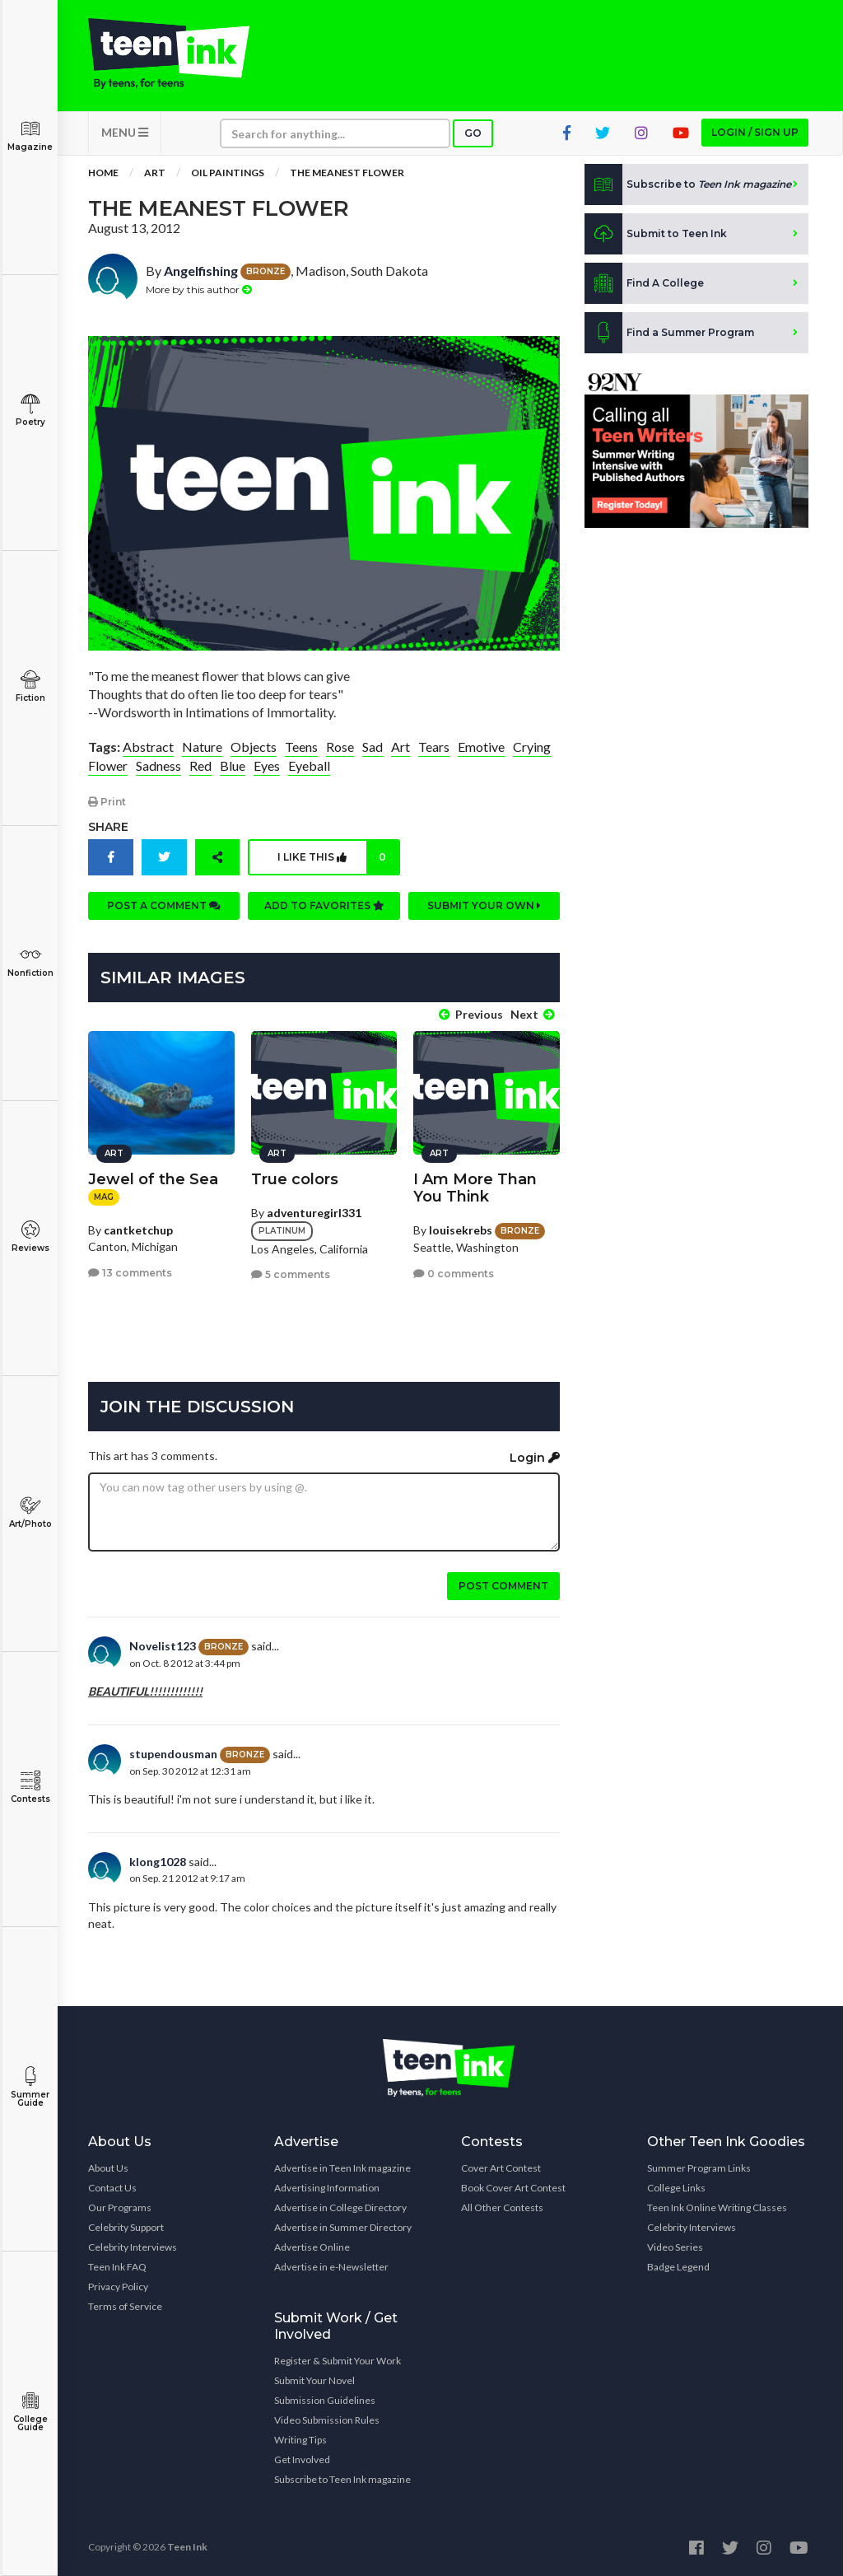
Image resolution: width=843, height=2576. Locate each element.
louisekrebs (460, 1230)
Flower (108, 765)
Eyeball (309, 765)
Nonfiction (30, 961)
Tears (433, 746)
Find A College (644, 283)
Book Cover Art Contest (513, 2188)
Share (108, 826)
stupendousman (173, 1754)
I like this (337, 857)
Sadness (158, 765)
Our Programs (119, 2207)
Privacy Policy (118, 2286)
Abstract (148, 746)
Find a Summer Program (669, 332)
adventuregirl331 (314, 1213)
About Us (108, 2168)
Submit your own (484, 905)
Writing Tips (300, 2440)
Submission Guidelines (324, 2400)
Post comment (503, 1586)
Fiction (30, 686)
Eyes (267, 765)
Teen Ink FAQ (117, 2267)
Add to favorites (324, 905)
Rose (340, 746)
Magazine (30, 135)
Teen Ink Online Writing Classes (717, 2207)
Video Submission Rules (327, 2420)
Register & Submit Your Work (337, 2360)
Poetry (30, 410)
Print (107, 802)
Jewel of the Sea (153, 1179)
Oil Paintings (227, 172)
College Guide (30, 2412)
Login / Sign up (755, 132)
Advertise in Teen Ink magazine (342, 2168)
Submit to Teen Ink (656, 233)
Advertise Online (312, 2247)
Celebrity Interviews (132, 2247)
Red (200, 765)
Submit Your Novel (314, 2380)
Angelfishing (201, 270)
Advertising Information (327, 2188)
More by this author (199, 289)
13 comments (130, 1273)
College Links (676, 2188)
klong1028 (157, 1862)
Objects (254, 746)
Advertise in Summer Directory (343, 2227)
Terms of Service (125, 2306)
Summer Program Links (699, 2168)
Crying (532, 746)
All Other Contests (502, 2207)
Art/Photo (30, 1512)
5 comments (290, 1274)
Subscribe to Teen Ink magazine (342, 2479)
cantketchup (138, 1230)
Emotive (481, 746)
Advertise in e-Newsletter (331, 2267)
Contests (30, 1787)
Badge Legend (678, 2267)
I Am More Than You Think (475, 1188)
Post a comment (164, 905)
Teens (301, 746)
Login (535, 1457)
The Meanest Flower (347, 172)
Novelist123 (162, 1646)
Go (473, 133)
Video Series (675, 2247)
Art (154, 172)
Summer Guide (30, 2087)
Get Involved (302, 2459)
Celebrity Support (126, 2227)
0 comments (453, 1273)
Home (103, 172)
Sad (372, 746)
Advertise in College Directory (340, 2207)
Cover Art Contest (501, 2168)
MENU (124, 132)
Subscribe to (688, 184)
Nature (202, 746)
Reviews (30, 1236)
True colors (294, 1179)
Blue (232, 765)
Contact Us (112, 2188)
